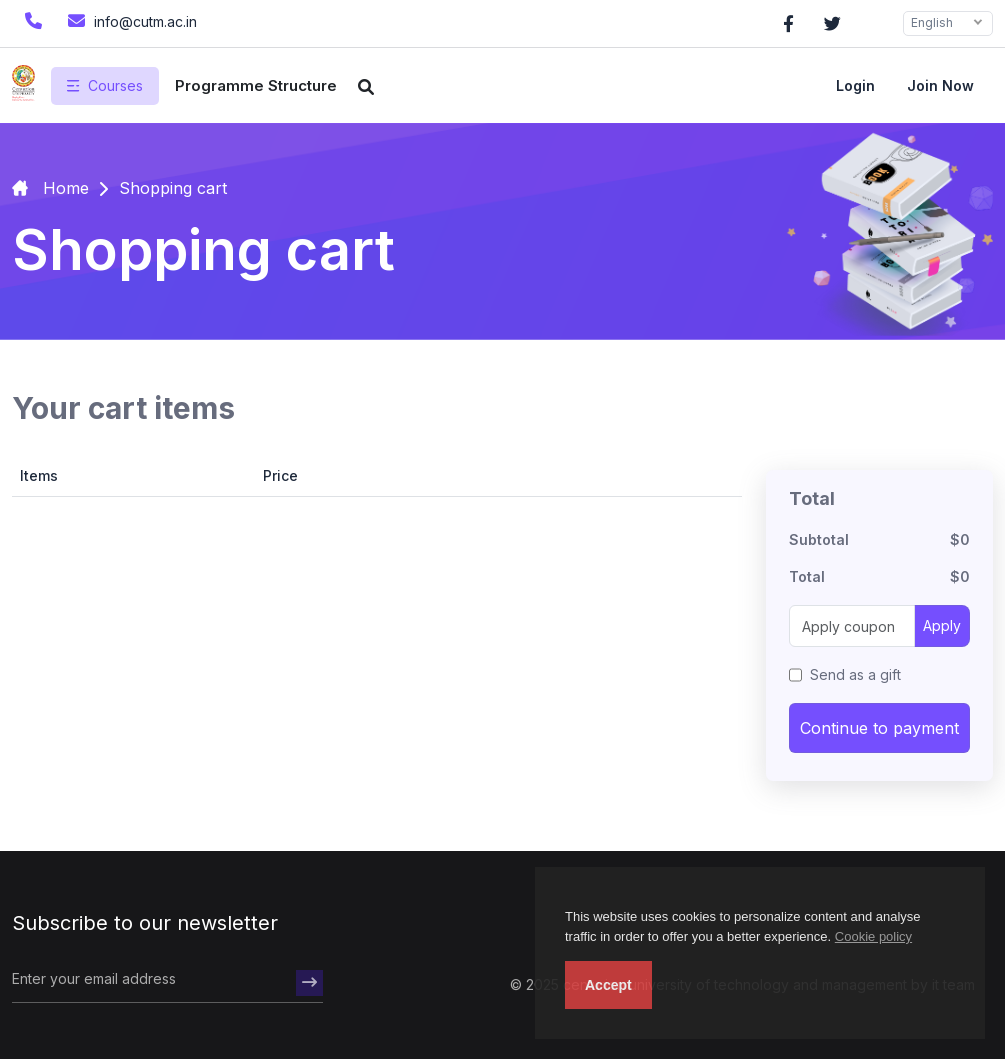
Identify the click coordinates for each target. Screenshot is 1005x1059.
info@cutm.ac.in (130, 20)
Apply (942, 625)
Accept (608, 985)
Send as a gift (855, 674)
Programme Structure (256, 85)
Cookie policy (873, 936)
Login (855, 85)
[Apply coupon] (852, 626)
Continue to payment (879, 728)
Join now (940, 85)
